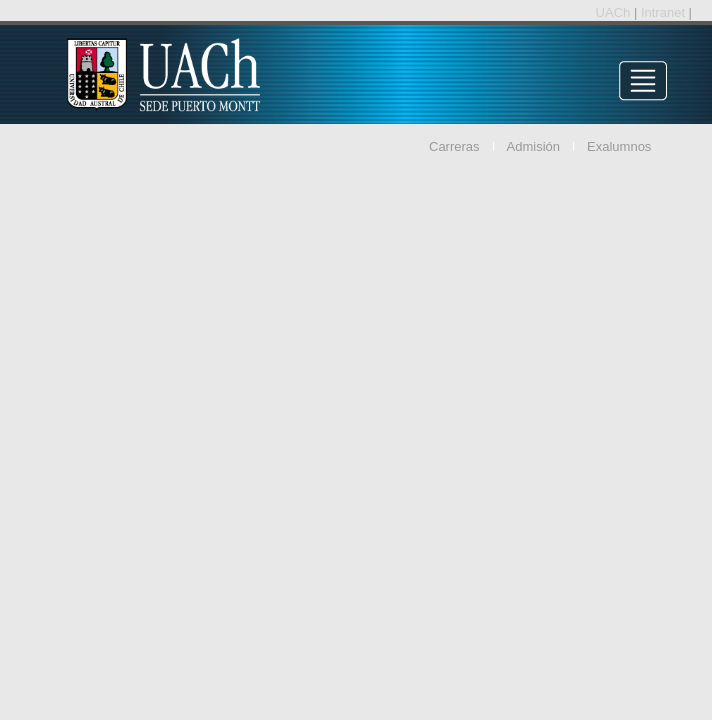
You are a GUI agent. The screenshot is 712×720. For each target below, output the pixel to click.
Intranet (665, 12)
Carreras (454, 146)
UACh (615, 12)
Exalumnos (619, 146)
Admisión (533, 146)
